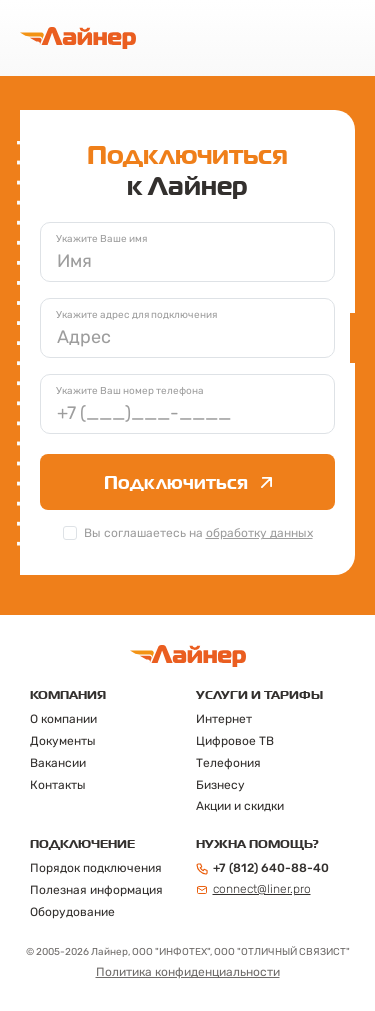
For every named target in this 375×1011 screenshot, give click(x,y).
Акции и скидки (240, 806)
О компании (63, 719)
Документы (63, 741)
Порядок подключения (96, 868)
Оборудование (72, 912)
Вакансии (58, 763)
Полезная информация (96, 890)
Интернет (224, 719)
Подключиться (188, 482)
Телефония (228, 763)
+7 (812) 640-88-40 (262, 868)
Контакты (58, 785)
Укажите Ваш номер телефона (130, 391)
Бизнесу (220, 785)
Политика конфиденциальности (188, 972)
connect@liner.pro (253, 889)
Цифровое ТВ (235, 741)
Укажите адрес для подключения (136, 315)
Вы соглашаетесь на (198, 533)
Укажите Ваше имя (101, 239)
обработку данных (259, 533)
